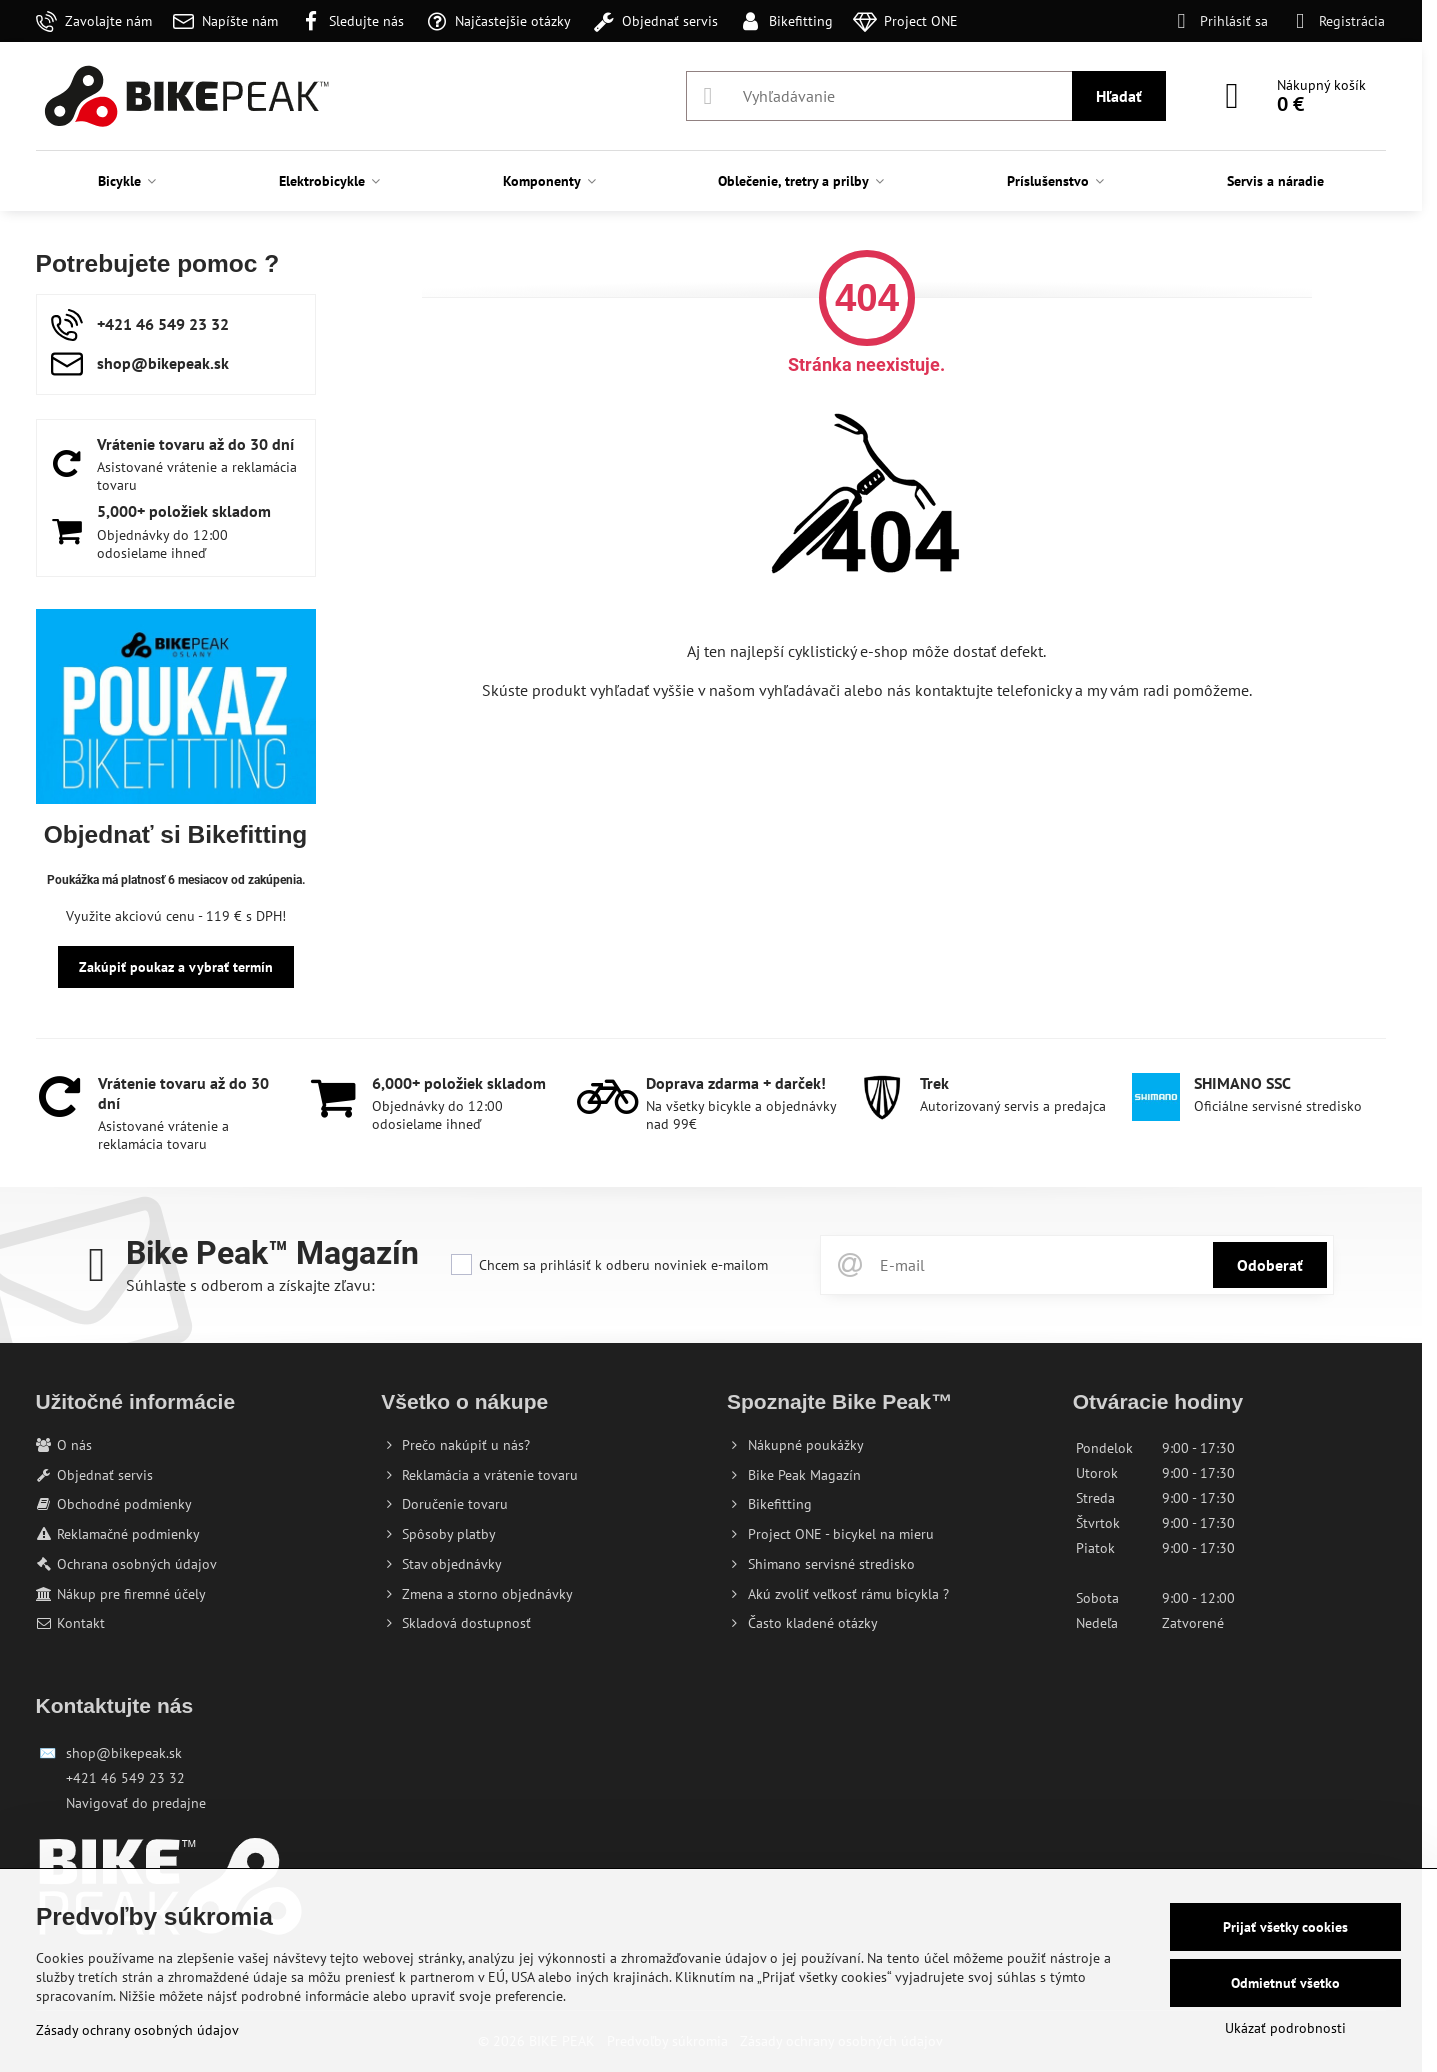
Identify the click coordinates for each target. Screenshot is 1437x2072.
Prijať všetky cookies (1285, 1927)
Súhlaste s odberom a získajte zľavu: (250, 1285)
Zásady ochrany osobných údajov (137, 2030)
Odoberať (1270, 1265)
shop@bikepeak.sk (124, 1753)
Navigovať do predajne (136, 1803)
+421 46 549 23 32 (125, 1778)
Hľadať (1119, 96)
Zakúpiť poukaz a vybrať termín (176, 967)
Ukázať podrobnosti (1285, 2028)
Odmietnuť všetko (1285, 1983)
